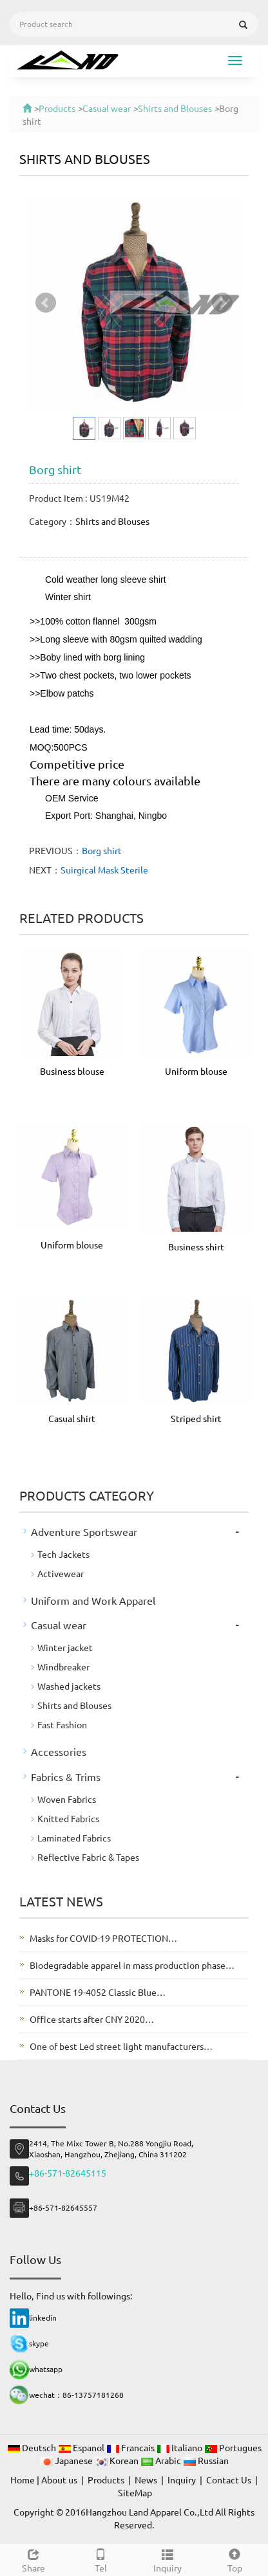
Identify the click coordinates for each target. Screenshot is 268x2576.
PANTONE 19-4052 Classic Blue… (98, 1992)
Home (22, 2479)
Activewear (60, 1573)
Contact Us (228, 2479)
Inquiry (167, 2558)
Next (222, 303)
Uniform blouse (196, 1071)
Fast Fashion (62, 1724)
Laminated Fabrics (74, 1837)
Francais (131, 2447)
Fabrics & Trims (65, 1776)
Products (57, 108)
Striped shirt (196, 1418)
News (146, 2479)
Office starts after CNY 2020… (92, 2019)
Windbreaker (63, 1666)
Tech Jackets (63, 1554)
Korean (117, 2460)
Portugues (233, 2447)
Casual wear (106, 108)
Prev (45, 303)
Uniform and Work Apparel (93, 1600)
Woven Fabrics (66, 1799)
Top (234, 2558)
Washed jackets (68, 1686)
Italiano (180, 2447)
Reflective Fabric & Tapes (88, 1857)
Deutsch (32, 2447)
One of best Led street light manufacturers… (121, 2046)
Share (33, 2558)
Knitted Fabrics (68, 1818)
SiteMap (135, 2492)
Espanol (82, 2447)
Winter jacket (65, 1647)
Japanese (67, 2460)
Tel (100, 2558)
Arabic (161, 2460)
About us (59, 2479)
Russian (206, 2460)
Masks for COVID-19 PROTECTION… (103, 1938)
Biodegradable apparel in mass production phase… (132, 1965)
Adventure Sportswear (84, 1531)
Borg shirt (102, 850)
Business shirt (196, 1246)
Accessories (58, 1751)
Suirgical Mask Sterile (104, 869)
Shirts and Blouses (175, 108)
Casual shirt (71, 1418)
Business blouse (72, 1071)
